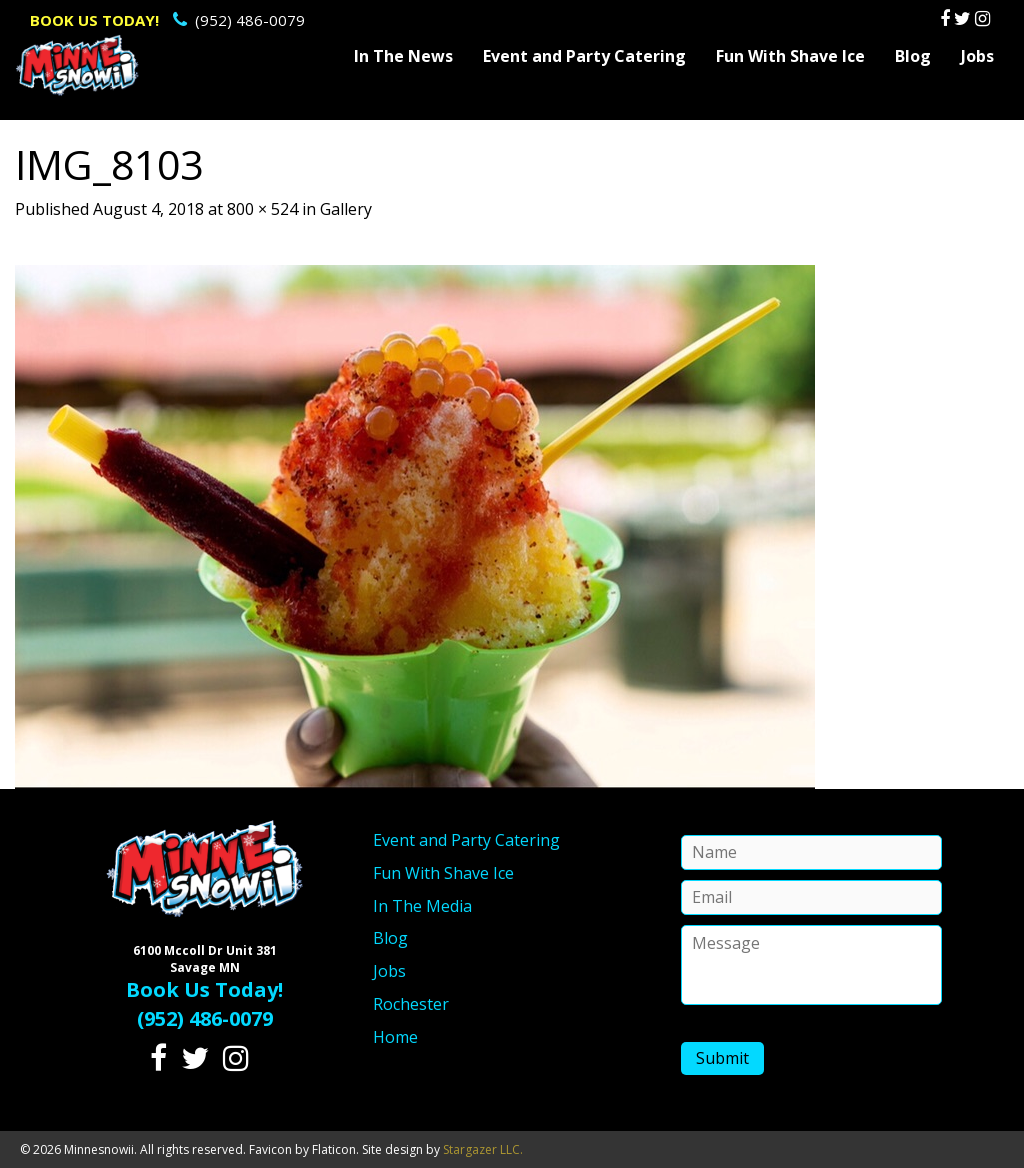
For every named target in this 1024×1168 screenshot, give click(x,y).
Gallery (346, 209)
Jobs (977, 56)
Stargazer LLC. (483, 1149)
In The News (403, 56)
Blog (913, 56)
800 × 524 (262, 209)
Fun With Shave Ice (790, 56)
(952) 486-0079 (167, 20)
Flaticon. (335, 1149)
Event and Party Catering (584, 56)
